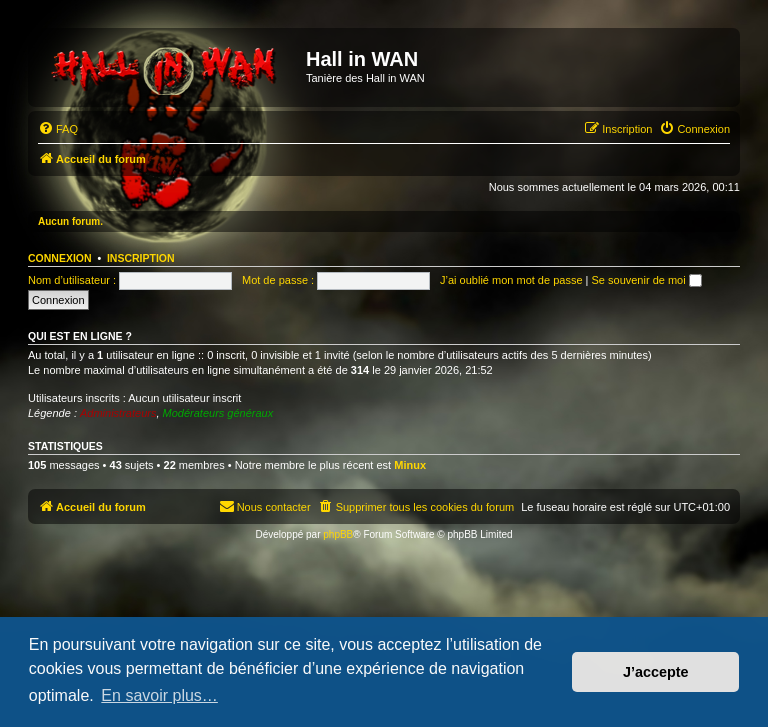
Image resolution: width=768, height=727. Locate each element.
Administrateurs (118, 413)
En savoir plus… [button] (159, 695)
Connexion (60, 258)
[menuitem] (58, 129)
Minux (410, 465)
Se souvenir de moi (647, 280)
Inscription (141, 258)
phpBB (338, 534)
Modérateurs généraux (218, 413)
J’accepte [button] (656, 672)
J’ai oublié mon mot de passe (511, 280)
